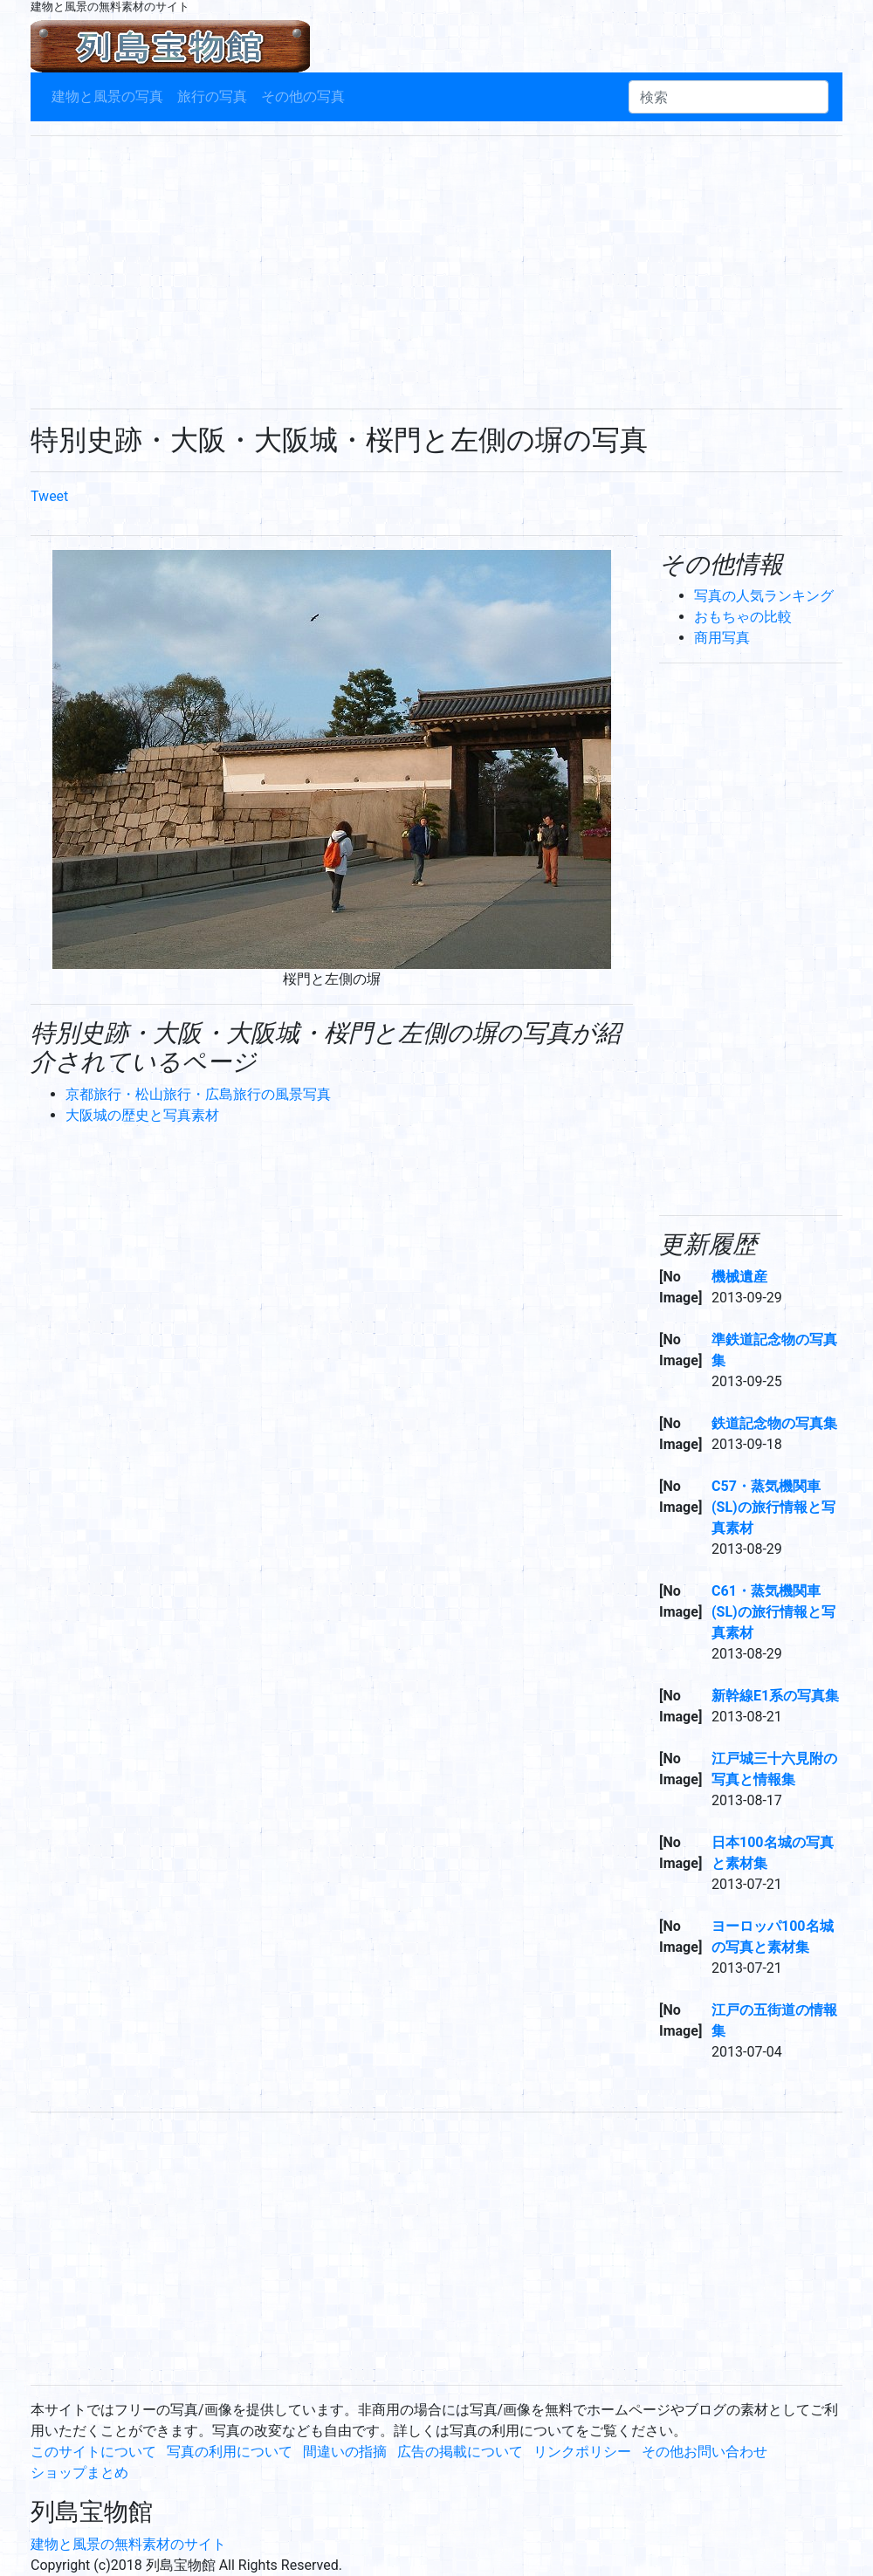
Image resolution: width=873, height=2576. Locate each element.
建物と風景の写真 (107, 96)
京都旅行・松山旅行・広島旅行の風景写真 (198, 1094)
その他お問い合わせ (704, 2451)
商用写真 (722, 637)
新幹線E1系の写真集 (775, 1695)
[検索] (728, 96)
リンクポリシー (582, 2451)
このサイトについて (93, 2451)
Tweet (49, 496)
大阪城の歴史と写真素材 (142, 1115)
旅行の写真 (212, 96)
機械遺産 (739, 1276)
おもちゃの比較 (743, 616)
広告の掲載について (460, 2451)
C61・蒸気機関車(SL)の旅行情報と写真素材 (773, 1612)
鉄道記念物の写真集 (774, 1423)
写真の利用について (229, 2451)
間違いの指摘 (345, 2451)
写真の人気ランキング (764, 595)
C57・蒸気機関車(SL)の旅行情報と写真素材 (773, 1507)
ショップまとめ (79, 2472)
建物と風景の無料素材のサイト (128, 2544)
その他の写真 (303, 96)
